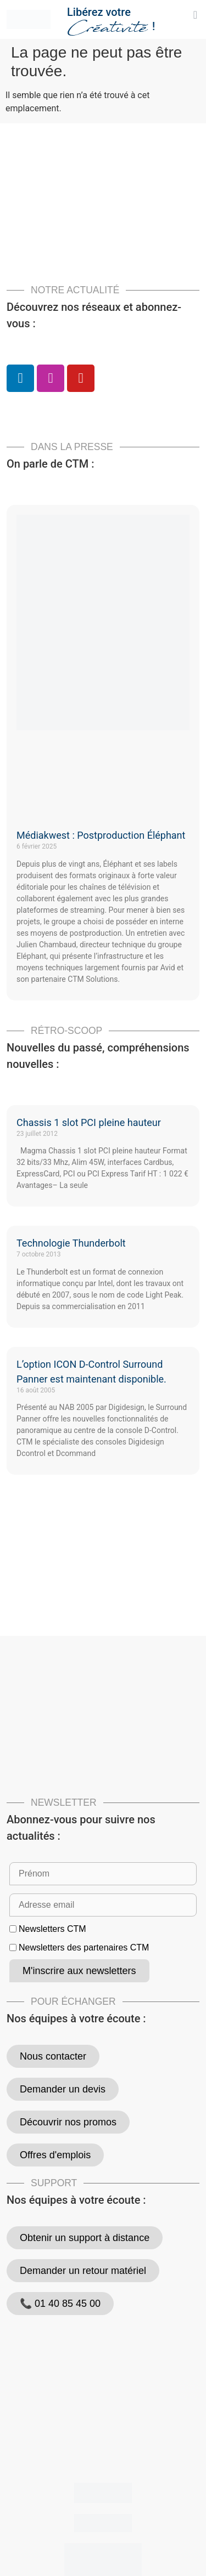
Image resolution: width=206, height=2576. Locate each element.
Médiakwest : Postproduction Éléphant (100, 835)
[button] (195, 15)
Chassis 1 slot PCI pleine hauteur (88, 1122)
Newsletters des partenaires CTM (84, 1947)
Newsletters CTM (52, 1929)
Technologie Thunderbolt (71, 1243)
